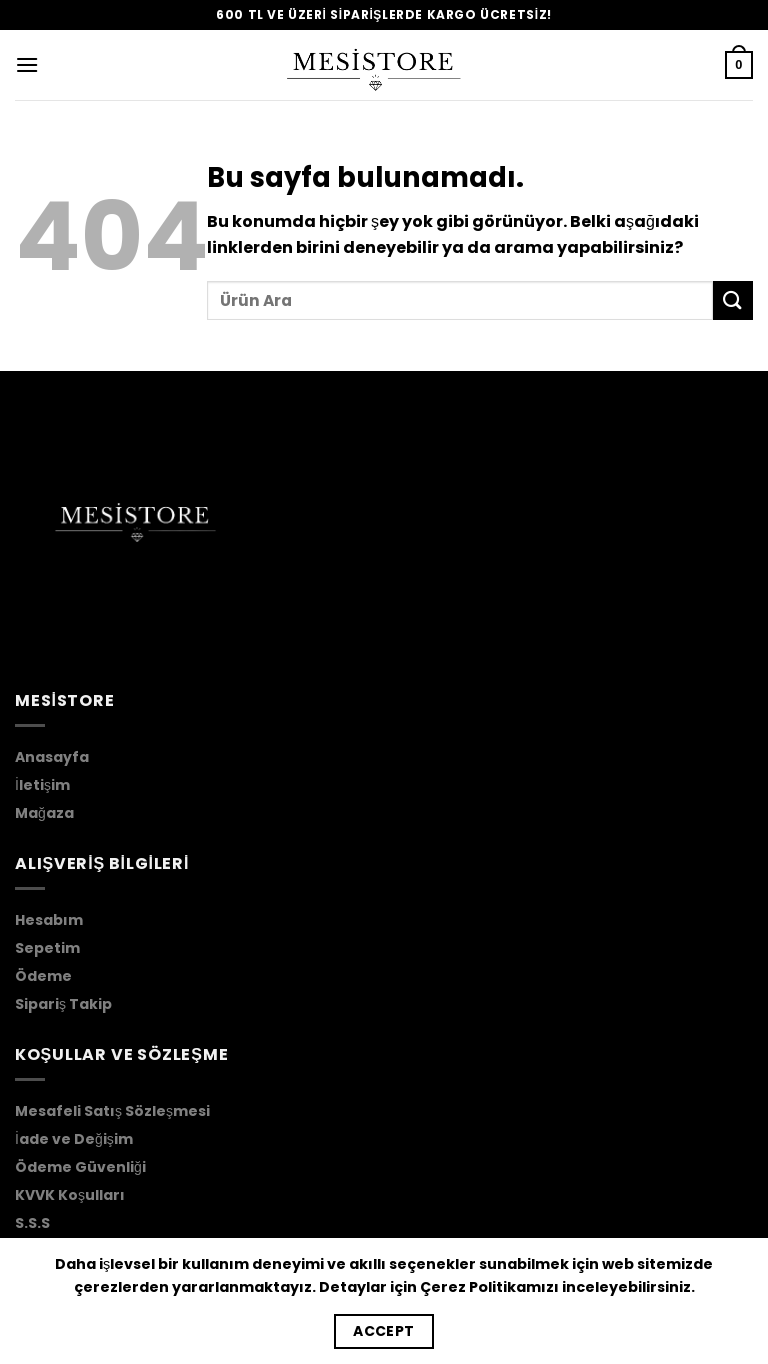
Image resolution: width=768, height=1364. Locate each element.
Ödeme (43, 976)
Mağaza (44, 813)
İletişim (42, 785)
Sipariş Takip (63, 1004)
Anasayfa (52, 757)
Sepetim (47, 948)
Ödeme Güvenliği (80, 1167)
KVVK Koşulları (70, 1195)
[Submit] (733, 300)
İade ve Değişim (74, 1139)
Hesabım (49, 920)
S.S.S (32, 1223)
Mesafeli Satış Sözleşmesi (112, 1111)
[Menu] (27, 64)
